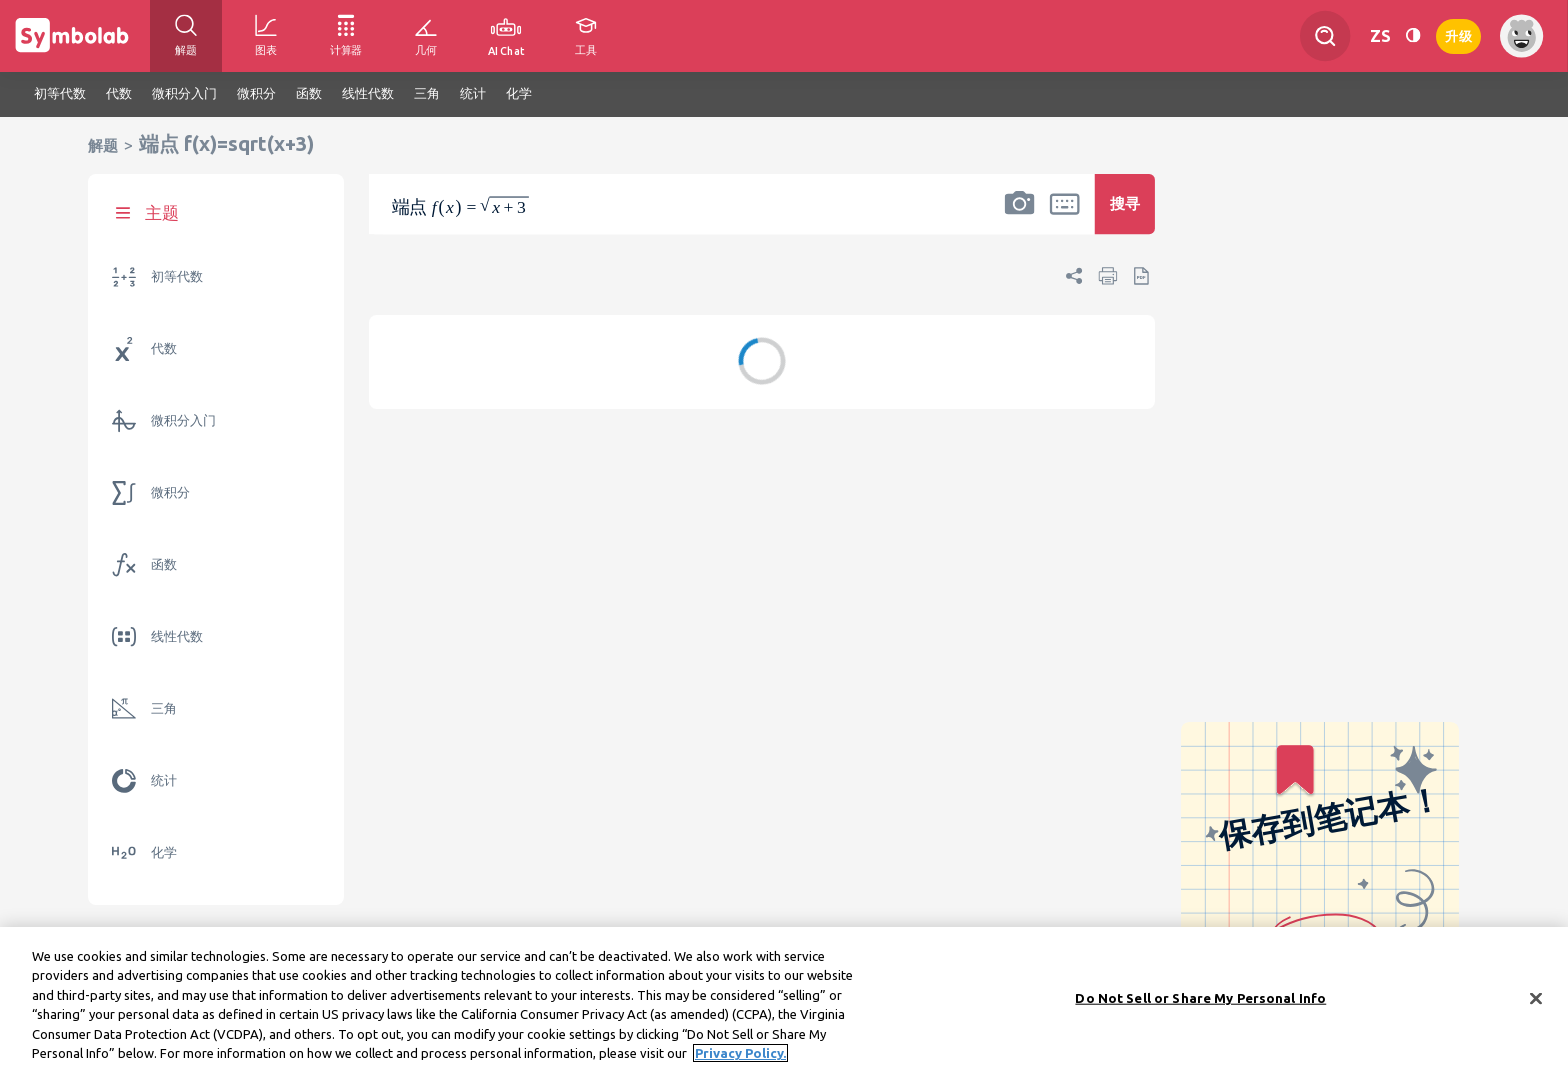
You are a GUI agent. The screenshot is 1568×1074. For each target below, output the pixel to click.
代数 (164, 348)
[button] (1020, 217)
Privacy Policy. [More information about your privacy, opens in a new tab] (740, 1053)
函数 (164, 564)
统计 (164, 780)
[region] (784, 1000)
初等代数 (177, 276)
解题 (103, 145)
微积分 (170, 492)
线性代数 (177, 636)
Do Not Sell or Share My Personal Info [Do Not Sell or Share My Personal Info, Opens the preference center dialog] (1200, 998)
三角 (164, 708)
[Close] (1536, 999)
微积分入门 (183, 420)
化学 (164, 852)
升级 (1458, 34)
